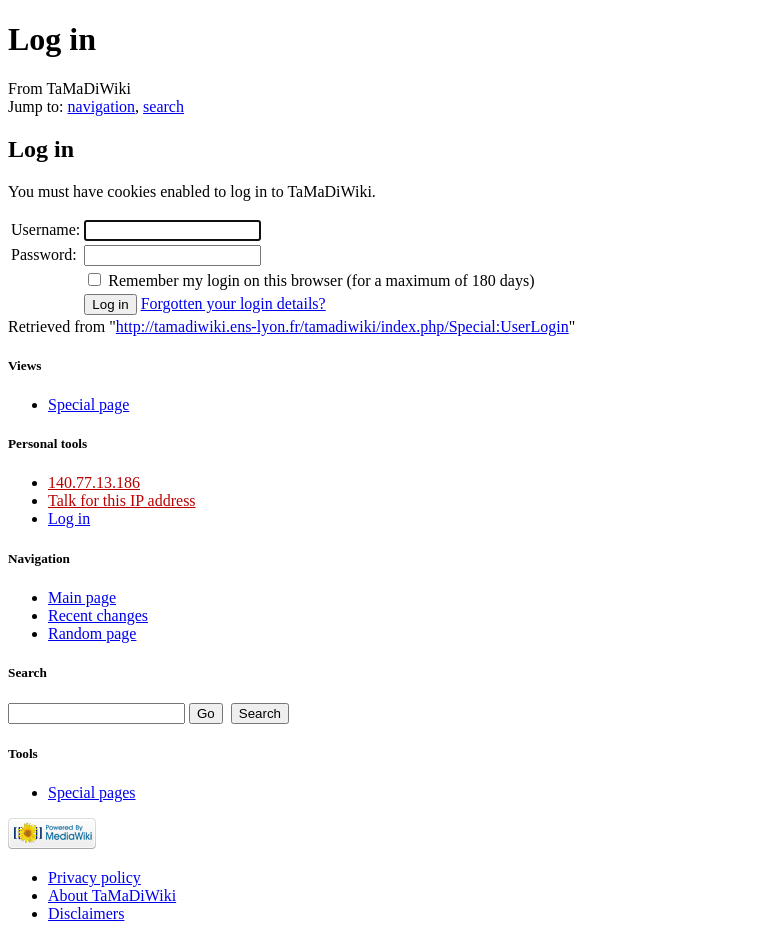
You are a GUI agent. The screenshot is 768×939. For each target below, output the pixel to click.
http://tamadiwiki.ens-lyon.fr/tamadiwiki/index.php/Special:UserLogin (342, 326)
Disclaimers (86, 913)
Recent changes (98, 615)
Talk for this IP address (122, 500)
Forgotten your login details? (233, 303)
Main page (82, 597)
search (163, 106)
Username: (45, 229)
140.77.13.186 (94, 482)
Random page (92, 633)
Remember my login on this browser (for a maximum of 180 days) (321, 280)
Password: (44, 254)
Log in (69, 518)
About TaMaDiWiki (112, 895)
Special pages (92, 792)
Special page (88, 404)
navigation (102, 106)
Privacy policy (94, 877)
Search (27, 672)
